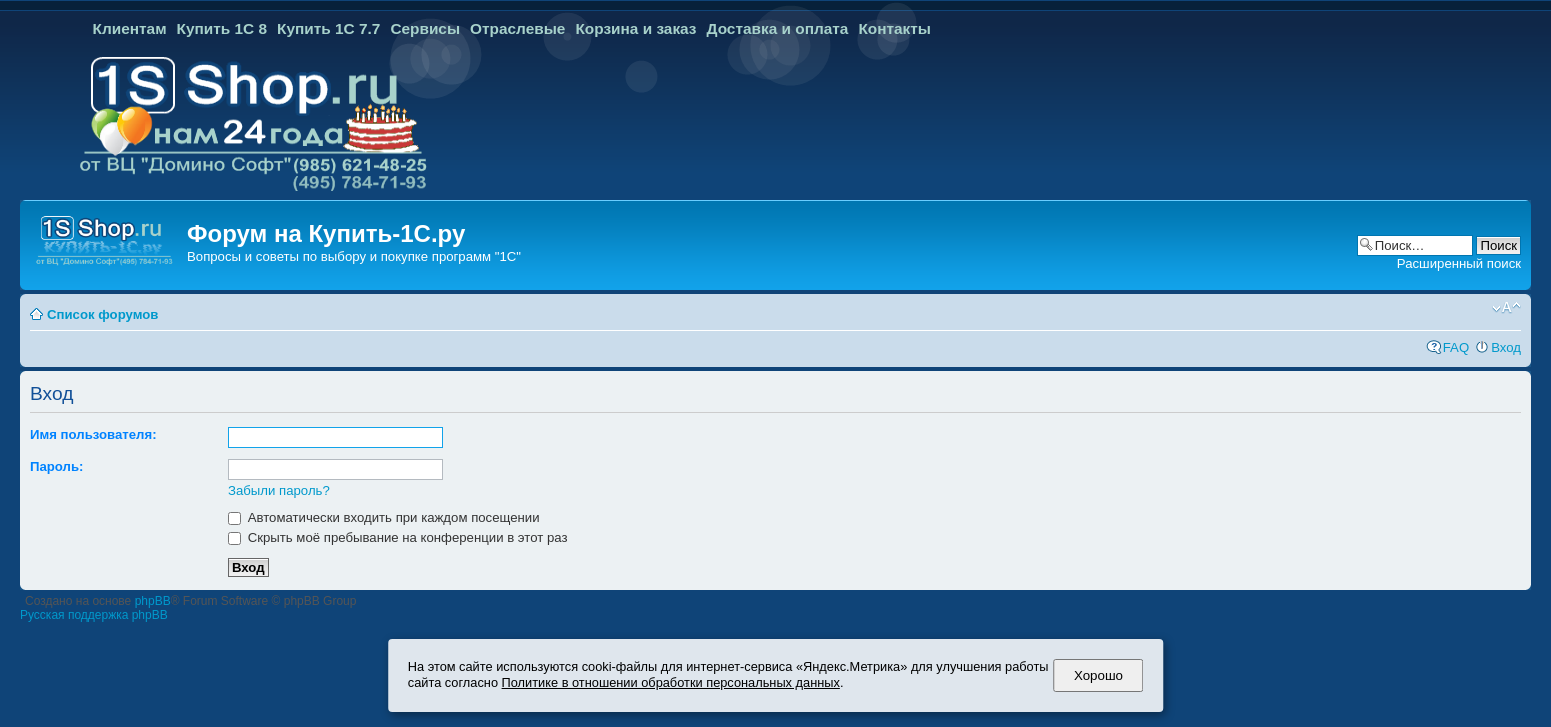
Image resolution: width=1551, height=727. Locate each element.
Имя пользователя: (93, 434)
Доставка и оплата (778, 28)
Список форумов (102, 314)
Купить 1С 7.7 (328, 28)
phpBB (153, 601)
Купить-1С (369, 233)
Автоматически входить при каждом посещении (384, 517)
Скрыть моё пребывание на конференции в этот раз (398, 537)
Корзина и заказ (635, 28)
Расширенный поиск (1459, 263)
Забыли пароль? (279, 490)
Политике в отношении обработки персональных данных (671, 682)
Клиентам (130, 28)
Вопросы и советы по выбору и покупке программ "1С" (354, 256)
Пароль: (56, 466)
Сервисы (425, 28)
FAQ (1456, 347)
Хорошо (1098, 675)
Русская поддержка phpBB (94, 615)
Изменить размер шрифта (1506, 308)
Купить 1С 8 (222, 28)
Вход (1506, 347)
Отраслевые (517, 28)
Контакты (894, 28)
